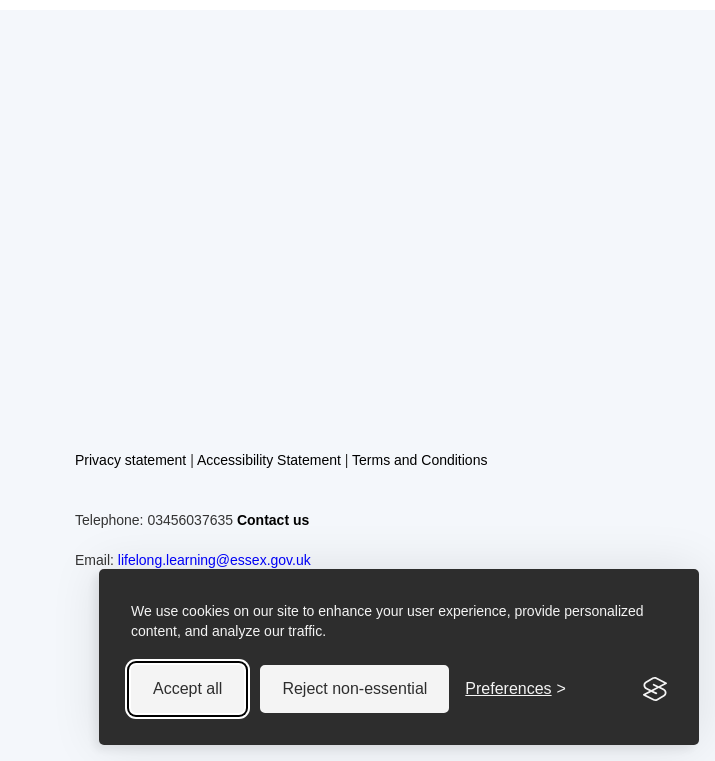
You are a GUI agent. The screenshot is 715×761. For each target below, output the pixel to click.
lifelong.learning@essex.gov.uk (214, 560)
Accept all (187, 688)
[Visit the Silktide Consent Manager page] (655, 689)
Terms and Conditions (419, 460)
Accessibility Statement (269, 460)
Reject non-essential (354, 688)
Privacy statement (130, 460)
